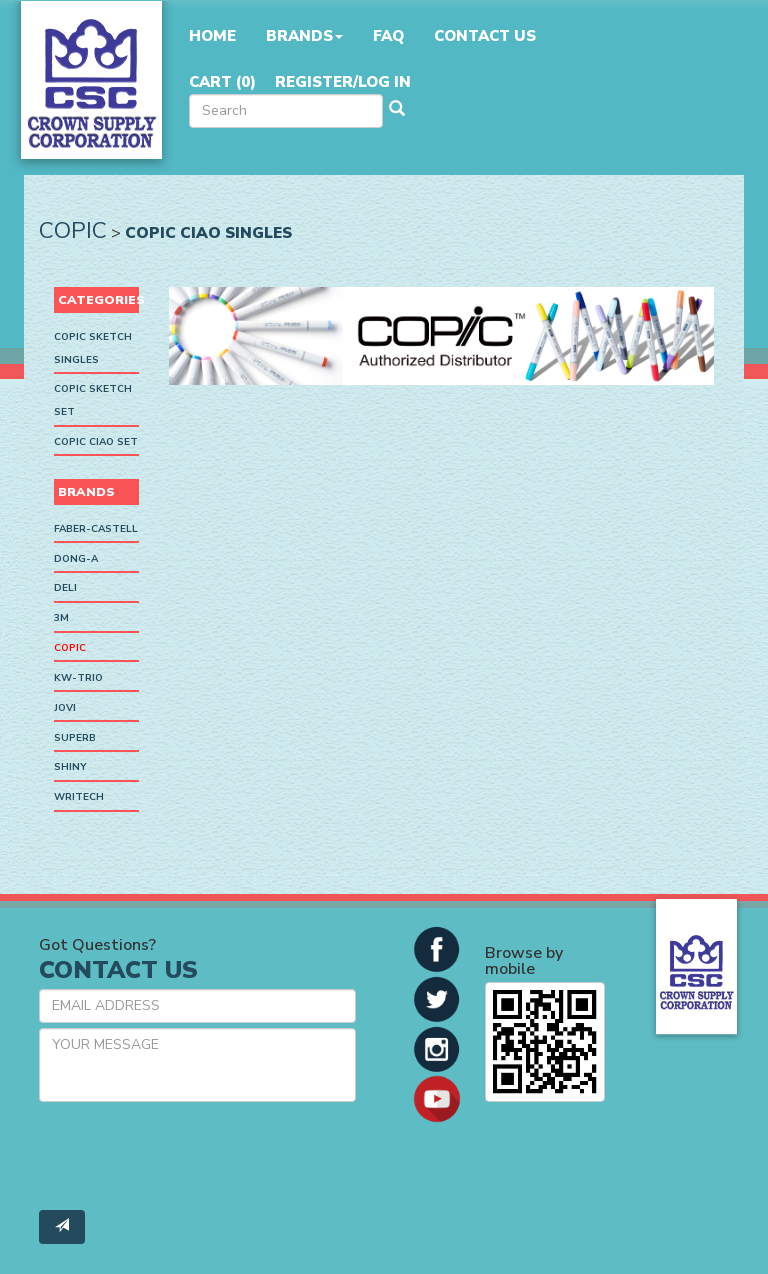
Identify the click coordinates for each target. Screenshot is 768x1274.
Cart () (222, 82)
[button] (437, 948)
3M (61, 618)
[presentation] (191, 1156)
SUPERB (75, 738)
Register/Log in (343, 82)
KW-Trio (78, 678)
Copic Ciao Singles (208, 232)
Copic (73, 230)
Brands (304, 36)
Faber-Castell (96, 529)
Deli (65, 589)
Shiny (70, 768)
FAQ (388, 36)
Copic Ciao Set (96, 442)
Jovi (65, 708)
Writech (79, 797)
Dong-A (76, 559)
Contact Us (485, 36)
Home (212, 36)
